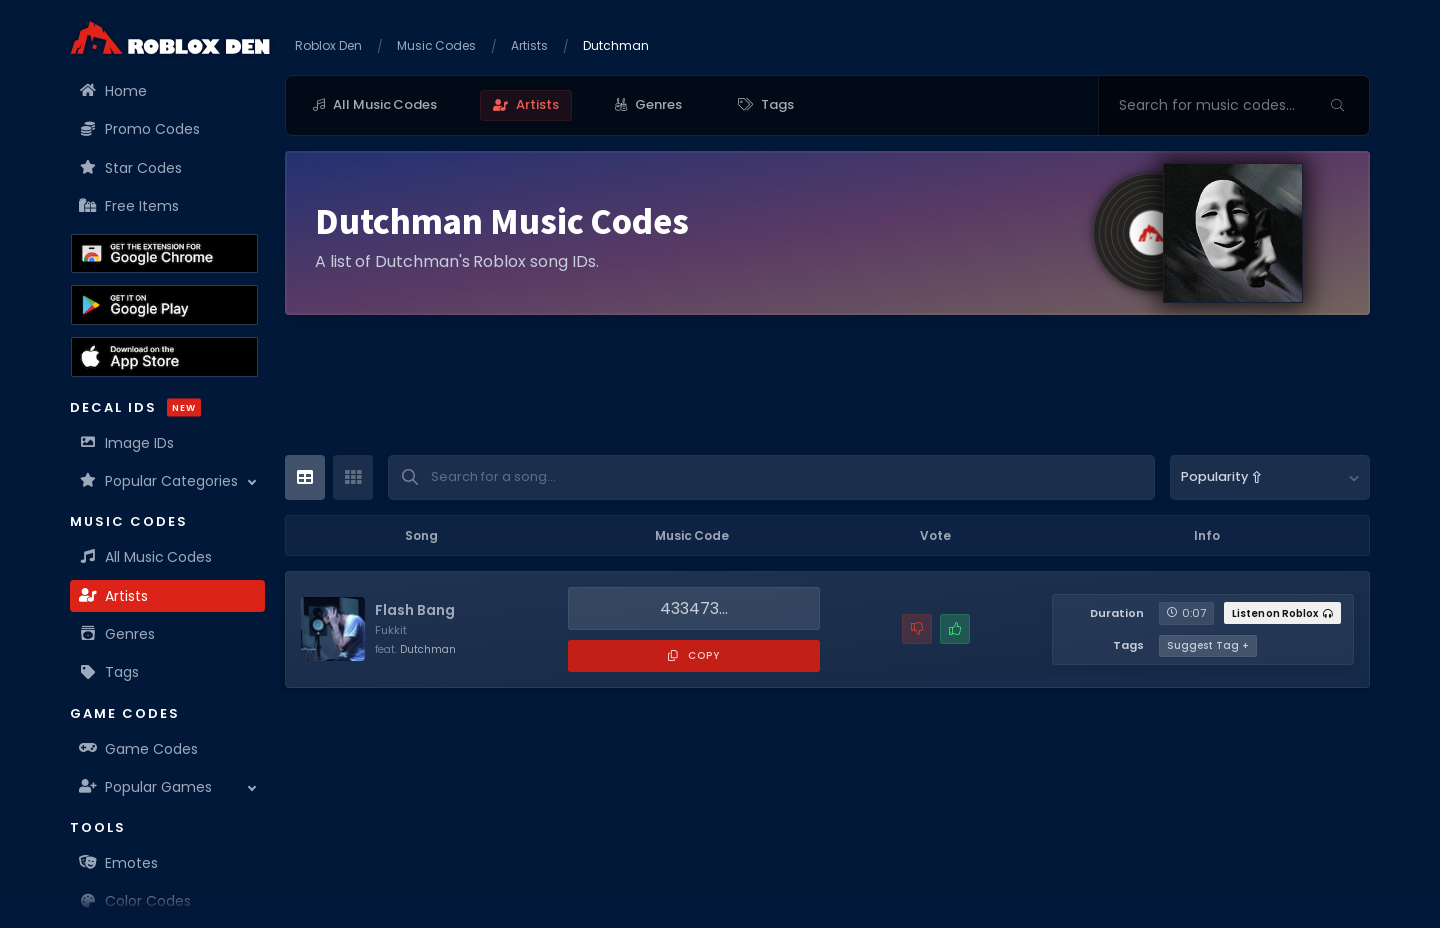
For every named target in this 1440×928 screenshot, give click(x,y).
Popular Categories (159, 481)
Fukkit (391, 630)
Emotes (119, 863)
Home (113, 91)
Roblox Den (328, 45)
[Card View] (353, 477)
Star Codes (131, 168)
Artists (114, 596)
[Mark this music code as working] (955, 629)
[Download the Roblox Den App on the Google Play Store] (164, 305)
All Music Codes (146, 557)
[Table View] (305, 477)
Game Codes (139, 749)
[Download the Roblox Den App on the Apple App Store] (164, 357)
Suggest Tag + (1208, 645)
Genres (117, 634)
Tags (109, 672)
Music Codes (437, 45)
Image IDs (127, 443)
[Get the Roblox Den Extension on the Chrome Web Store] (164, 254)
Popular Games (146, 787)
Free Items (129, 206)
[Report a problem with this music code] (917, 629)
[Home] (170, 37)
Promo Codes (140, 129)
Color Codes (135, 901)
